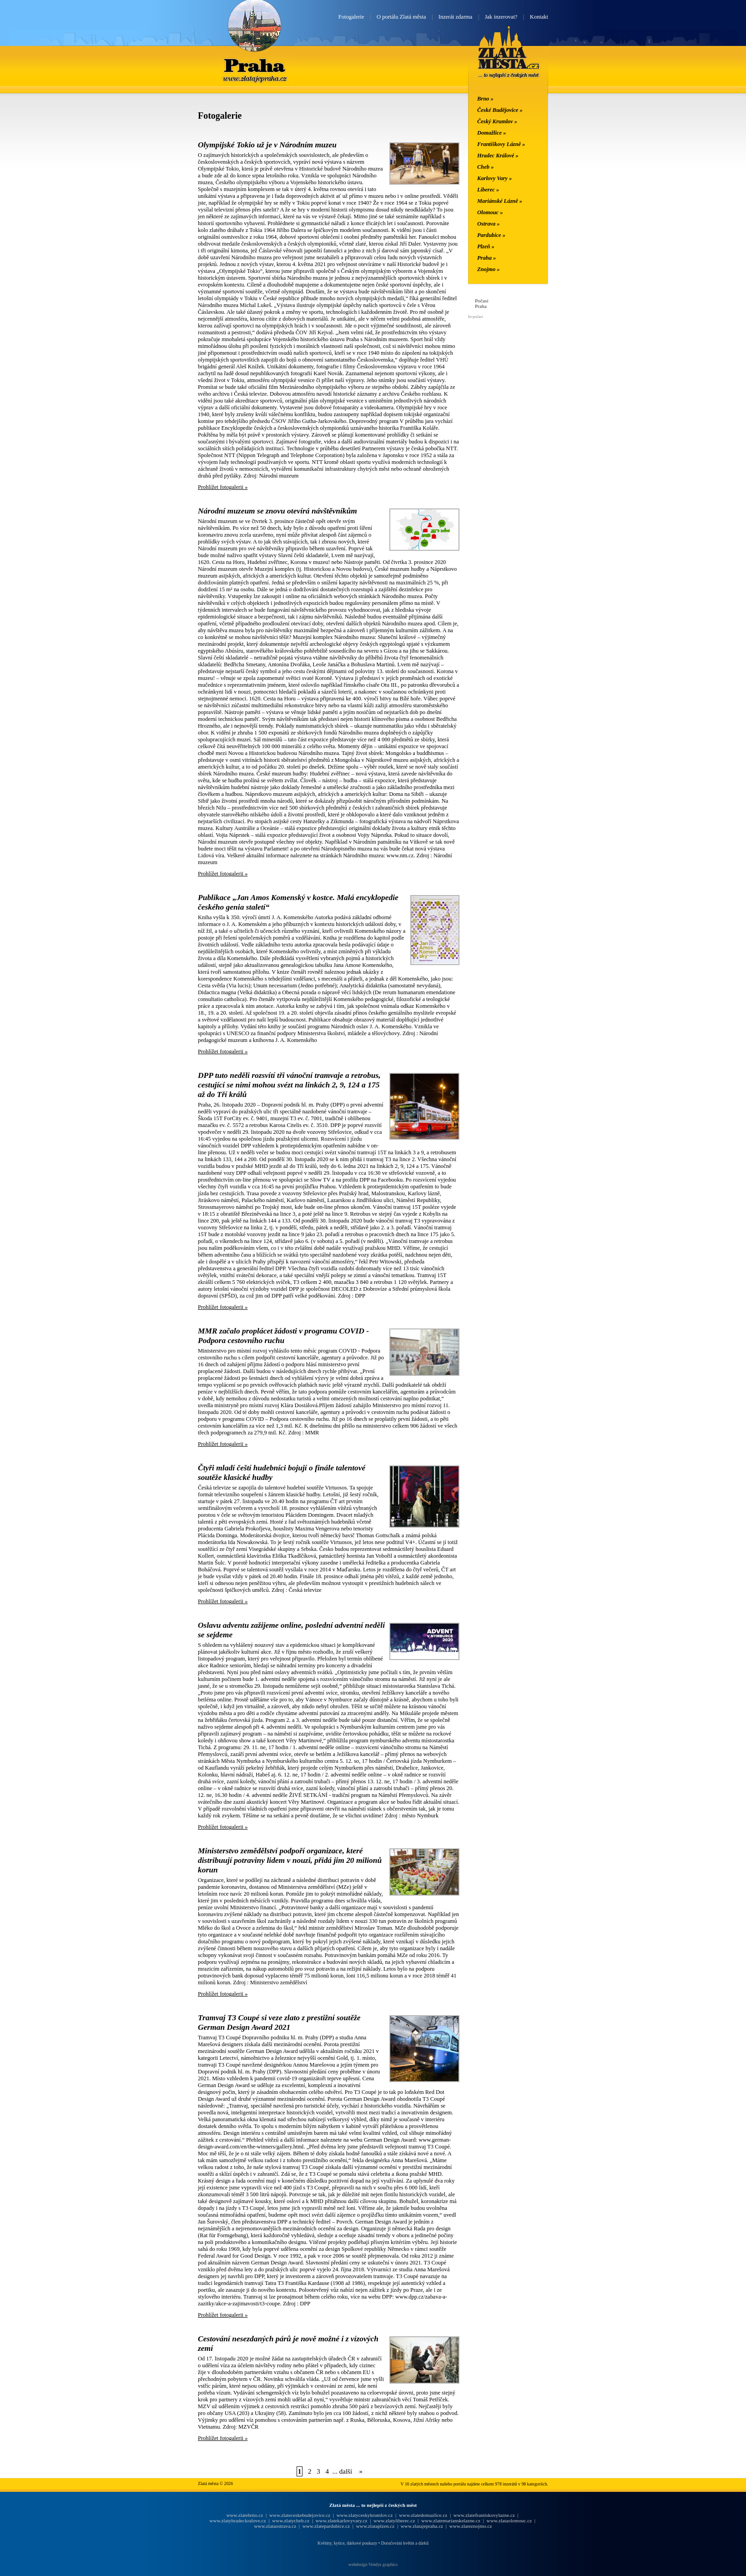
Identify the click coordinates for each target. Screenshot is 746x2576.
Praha (254, 65)
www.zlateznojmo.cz (470, 2526)
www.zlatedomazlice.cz (423, 2515)
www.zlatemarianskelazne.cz (450, 2520)
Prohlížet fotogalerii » (222, 487)
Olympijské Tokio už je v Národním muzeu (267, 144)
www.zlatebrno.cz (244, 2515)
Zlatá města (509, 63)
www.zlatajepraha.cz (422, 2526)
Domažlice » (491, 133)
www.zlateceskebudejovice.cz (299, 2515)
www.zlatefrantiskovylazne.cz (484, 2515)
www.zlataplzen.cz (375, 2526)
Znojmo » (488, 269)
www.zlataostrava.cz (275, 2526)
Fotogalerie (351, 17)
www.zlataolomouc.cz (509, 2520)
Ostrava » (488, 224)
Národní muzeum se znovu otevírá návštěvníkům (277, 510)
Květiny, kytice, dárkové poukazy (347, 2543)
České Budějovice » (500, 110)
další (345, 2471)
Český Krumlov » (497, 121)
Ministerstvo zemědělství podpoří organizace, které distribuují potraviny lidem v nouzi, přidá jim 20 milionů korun (290, 1860)
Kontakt (539, 17)
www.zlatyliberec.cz (394, 2520)
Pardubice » (491, 235)
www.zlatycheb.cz (290, 2520)
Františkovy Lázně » (501, 144)
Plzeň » (485, 246)
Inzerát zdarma (455, 17)
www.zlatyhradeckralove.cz (237, 2520)
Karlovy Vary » (494, 178)
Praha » (486, 258)
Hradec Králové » (498, 155)
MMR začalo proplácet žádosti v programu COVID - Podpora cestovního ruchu (283, 1335)
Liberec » (488, 189)
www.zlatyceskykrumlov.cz (365, 2515)
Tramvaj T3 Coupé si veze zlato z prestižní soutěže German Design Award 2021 (279, 2022)
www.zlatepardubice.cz (326, 2526)
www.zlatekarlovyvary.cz (342, 2520)
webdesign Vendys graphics (373, 2564)
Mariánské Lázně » (499, 201)
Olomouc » (490, 212)
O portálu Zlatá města (401, 17)
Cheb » (485, 167)
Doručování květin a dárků (404, 2543)
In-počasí (475, 316)
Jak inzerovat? (501, 17)
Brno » (485, 99)
